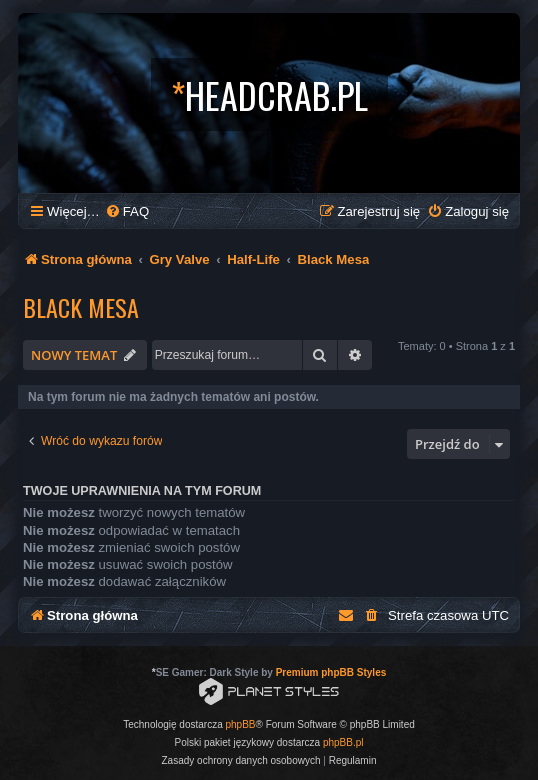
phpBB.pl (343, 742)
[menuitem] (127, 211)
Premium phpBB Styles (331, 672)
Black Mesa (81, 307)
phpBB (241, 724)
